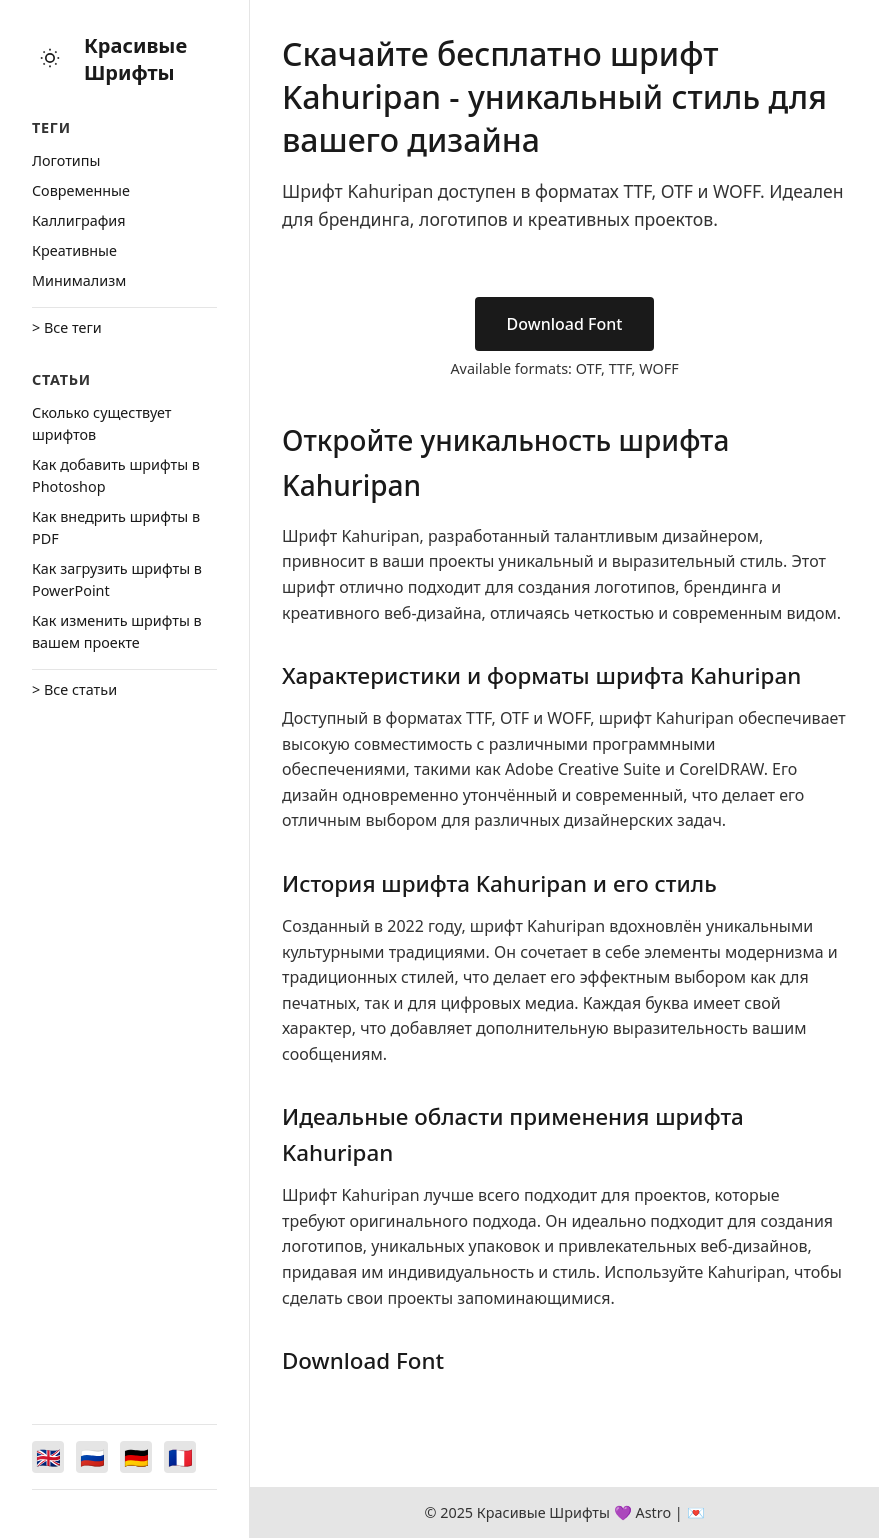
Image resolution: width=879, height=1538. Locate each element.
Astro (653, 1512)
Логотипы (66, 160)
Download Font (565, 324)
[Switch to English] (48, 1457)
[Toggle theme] (50, 59)
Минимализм (79, 280)
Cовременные (81, 190)
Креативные (74, 250)
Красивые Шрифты (135, 59)
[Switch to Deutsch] (136, 1457)
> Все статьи (74, 689)
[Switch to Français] (180, 1457)
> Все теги (67, 327)
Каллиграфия (79, 220)
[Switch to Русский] (92, 1457)
